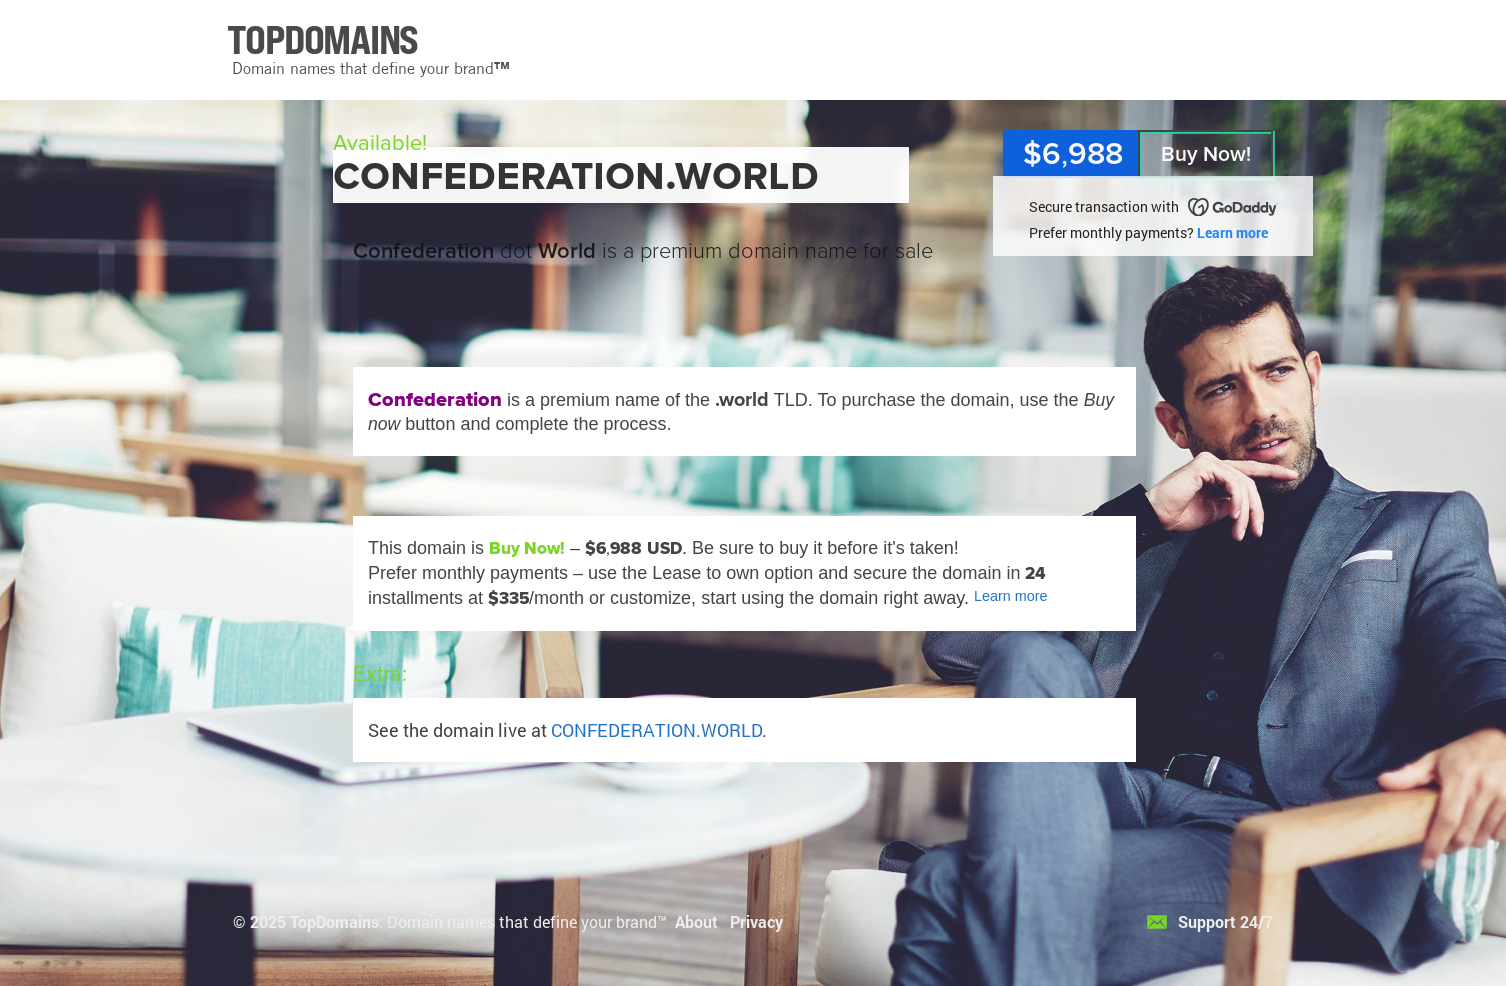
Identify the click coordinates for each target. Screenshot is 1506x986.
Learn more (1232, 232)
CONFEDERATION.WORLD (656, 730)
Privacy (756, 921)
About (696, 921)
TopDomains (334, 921)
